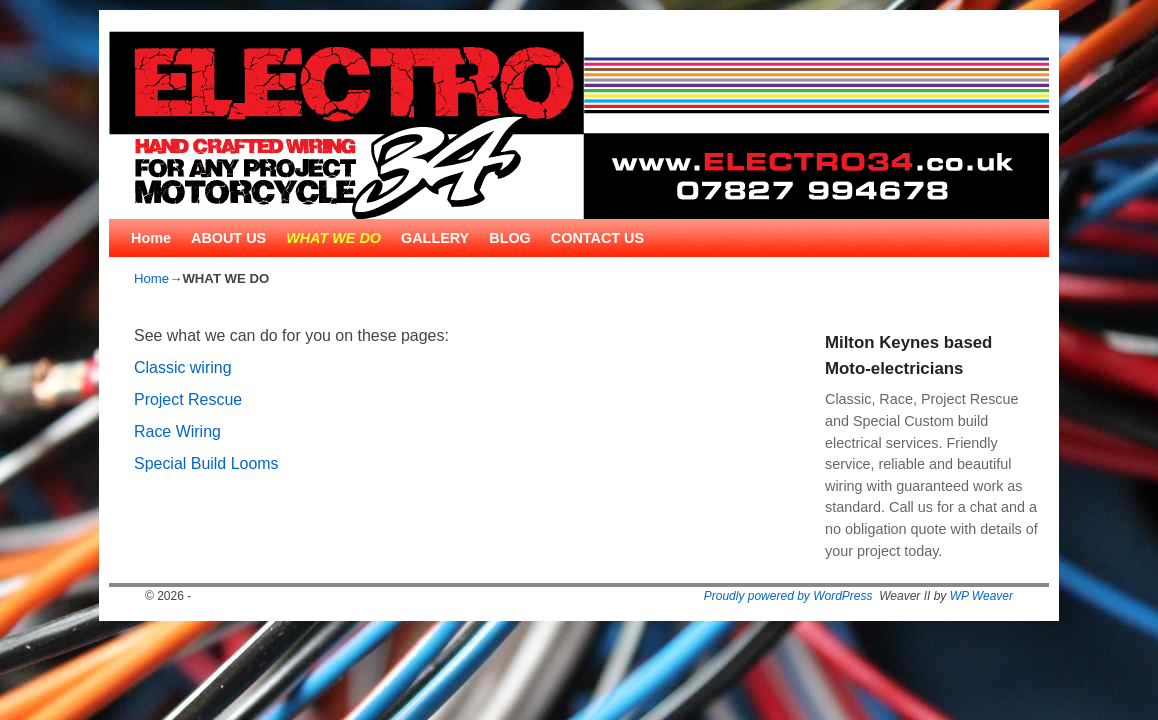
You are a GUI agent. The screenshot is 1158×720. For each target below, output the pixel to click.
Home (151, 238)
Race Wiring (177, 431)
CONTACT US (597, 238)
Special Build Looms (206, 463)
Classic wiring (183, 367)
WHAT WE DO (333, 238)
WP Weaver (981, 596)
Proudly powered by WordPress (788, 596)
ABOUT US (228, 238)
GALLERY (435, 238)
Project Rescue (188, 399)
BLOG (510, 238)
